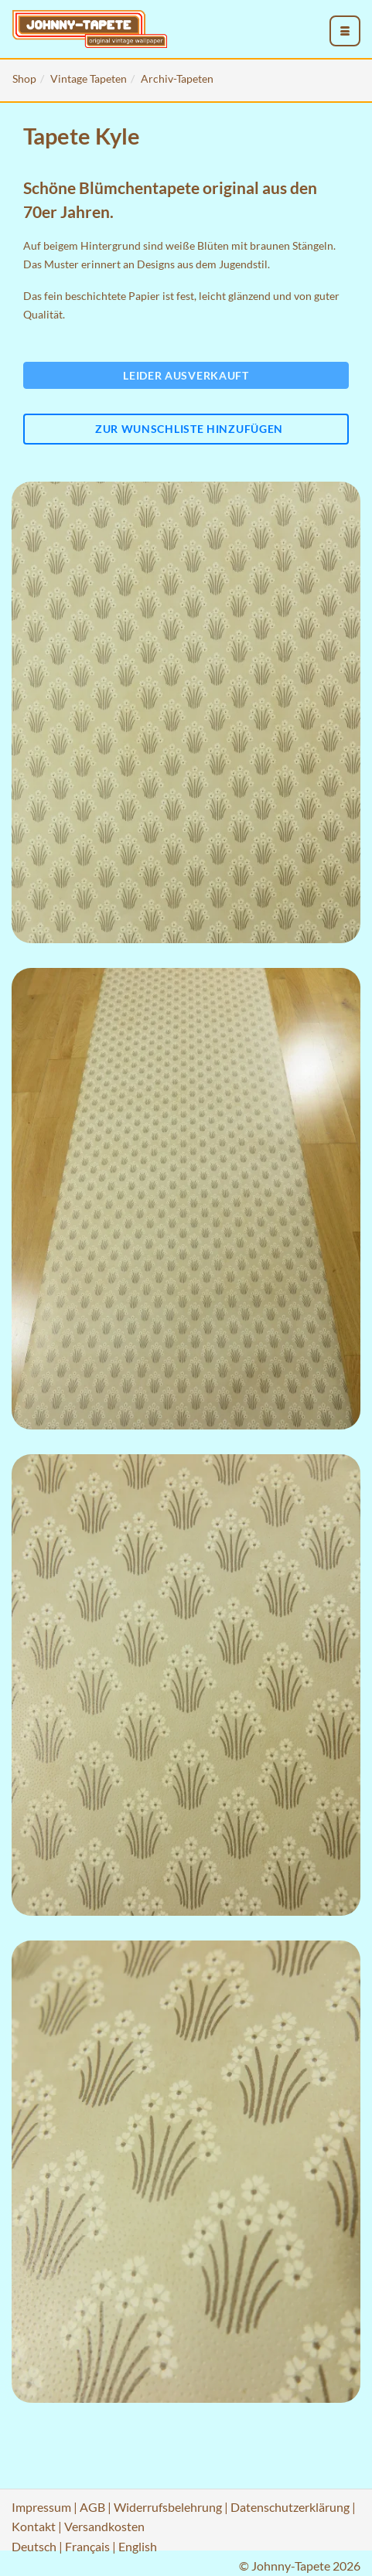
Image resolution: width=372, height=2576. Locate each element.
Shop (24, 78)
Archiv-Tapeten (177, 78)
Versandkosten (104, 2526)
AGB (92, 2506)
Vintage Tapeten (88, 78)
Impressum (41, 2506)
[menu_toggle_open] (344, 30)
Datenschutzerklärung (290, 2506)
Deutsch (34, 2546)
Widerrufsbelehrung (168, 2506)
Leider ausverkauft (186, 375)
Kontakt (34, 2526)
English (137, 2546)
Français (87, 2546)
